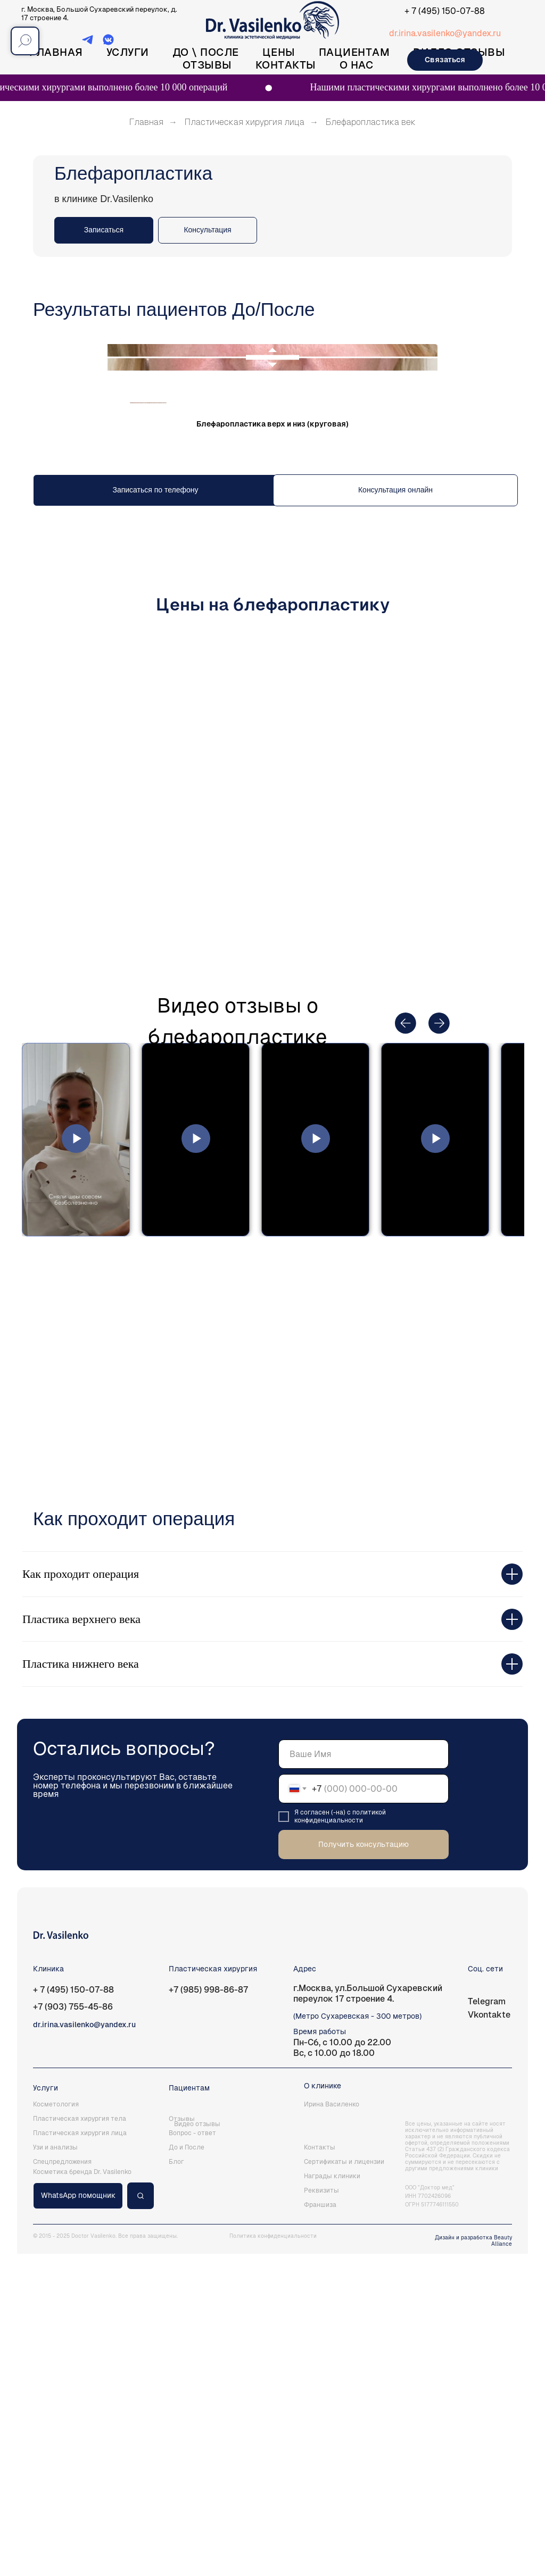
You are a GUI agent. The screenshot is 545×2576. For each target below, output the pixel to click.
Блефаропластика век (371, 122)
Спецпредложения (62, 2484)
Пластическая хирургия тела (79, 2441)
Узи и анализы (55, 2469)
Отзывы (207, 65)
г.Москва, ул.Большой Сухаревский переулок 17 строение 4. (367, 2315)
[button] (207, 230)
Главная (56, 52)
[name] (363, 2076)
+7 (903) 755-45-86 (73, 2329)
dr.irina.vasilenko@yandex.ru (445, 33)
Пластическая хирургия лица (244, 122)
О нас (357, 65)
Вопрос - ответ (192, 2455)
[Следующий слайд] (514, 629)
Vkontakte (489, 2337)
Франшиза (320, 2527)
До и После (186, 2469)
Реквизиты (321, 2512)
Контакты (285, 65)
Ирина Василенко (331, 2426)
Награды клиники (332, 2498)
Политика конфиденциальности (273, 2558)
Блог (176, 2484)
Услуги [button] (127, 52)
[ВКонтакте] (108, 43)
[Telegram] (87, 43)
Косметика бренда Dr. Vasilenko (82, 2494)
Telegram (487, 2324)
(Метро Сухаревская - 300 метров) (357, 2338)
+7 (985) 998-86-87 (208, 2312)
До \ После (205, 52)
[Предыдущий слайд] (31, 629)
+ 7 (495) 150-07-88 (444, 11)
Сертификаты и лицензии (344, 2484)
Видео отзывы (197, 2446)
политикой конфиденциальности (340, 2138)
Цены (278, 52)
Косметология (56, 2426)
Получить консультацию (363, 2166)
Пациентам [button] (354, 52)
